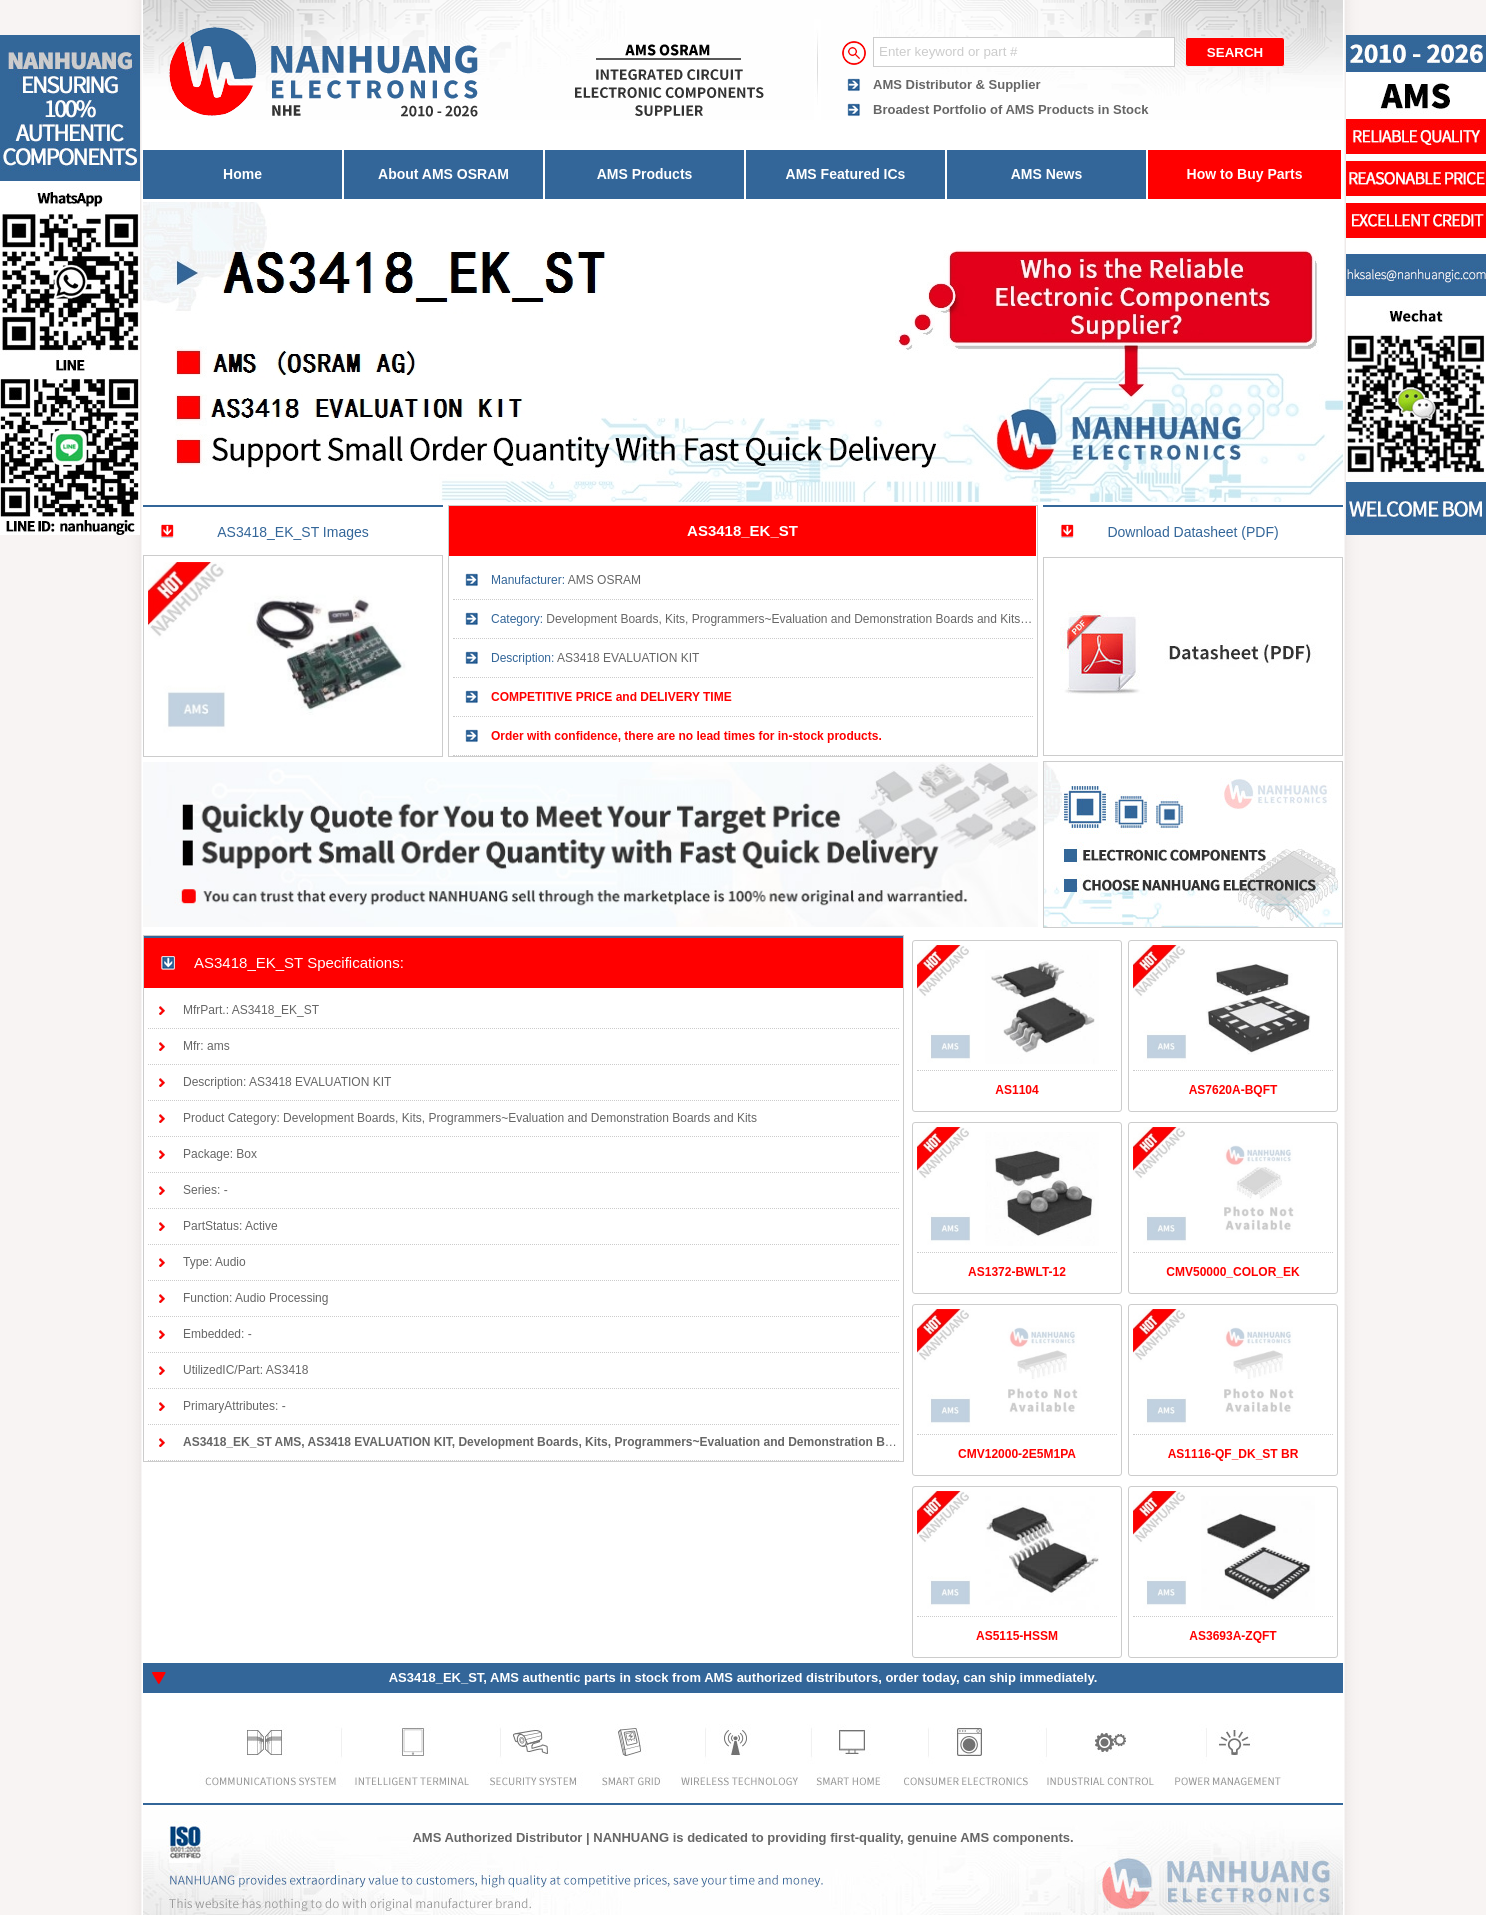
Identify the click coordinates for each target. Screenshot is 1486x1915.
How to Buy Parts (1245, 174)
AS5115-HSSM (1017, 1636)
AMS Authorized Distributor (497, 1837)
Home (242, 174)
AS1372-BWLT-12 (1017, 1272)
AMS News (1047, 174)
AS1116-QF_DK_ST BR (1233, 1454)
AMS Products (645, 174)
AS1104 (1016, 1090)
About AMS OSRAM (443, 174)
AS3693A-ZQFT (1232, 1636)
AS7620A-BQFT (1233, 1090)
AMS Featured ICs (846, 174)
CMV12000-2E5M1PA (1017, 1454)
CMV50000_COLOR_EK (1232, 1272)
